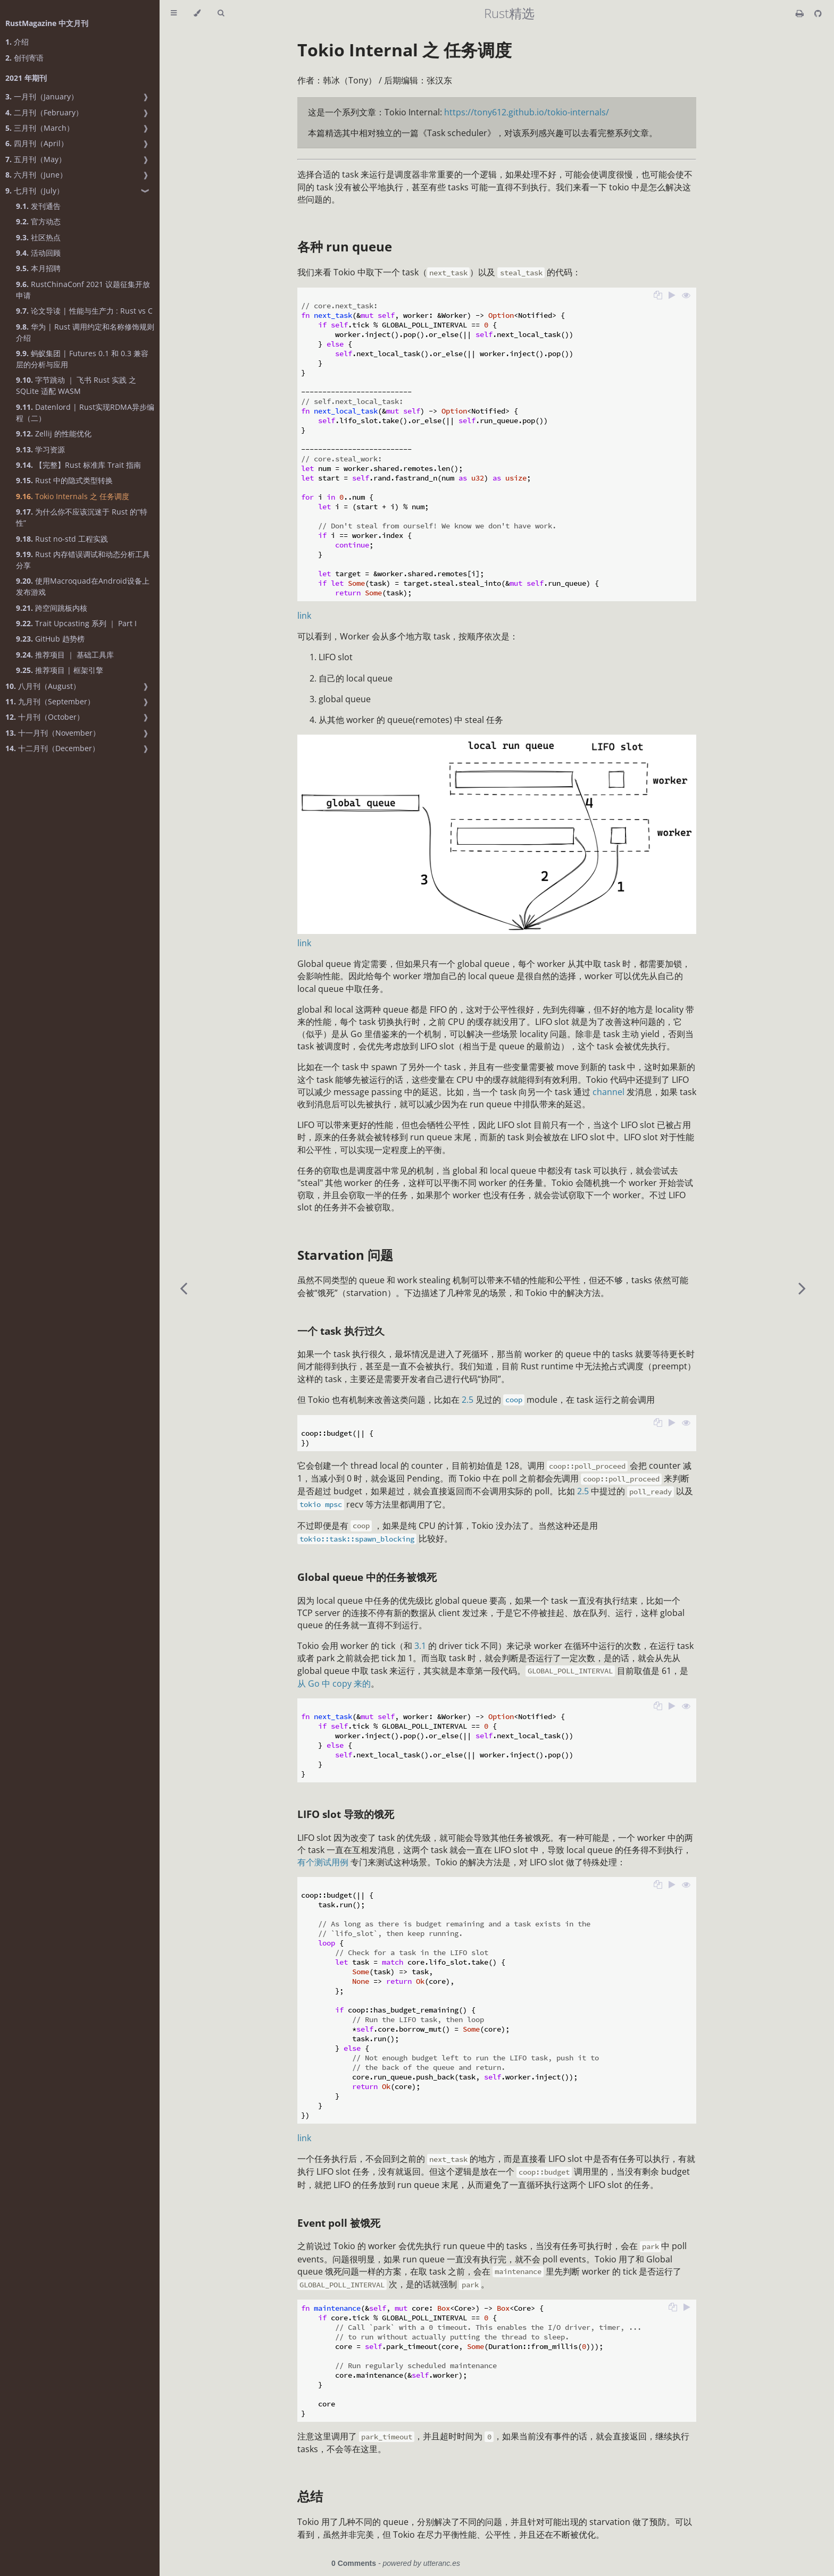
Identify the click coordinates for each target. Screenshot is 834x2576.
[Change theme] (197, 13)
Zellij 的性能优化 (53, 433)
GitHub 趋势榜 (50, 639)
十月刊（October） (44, 717)
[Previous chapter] (183, 1288)
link (304, 615)
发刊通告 (38, 206)
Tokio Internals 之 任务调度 (72, 496)
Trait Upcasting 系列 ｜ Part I (76, 623)
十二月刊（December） (52, 748)
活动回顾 (38, 253)
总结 (310, 2496)
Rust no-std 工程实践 (62, 539)
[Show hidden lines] (686, 296)
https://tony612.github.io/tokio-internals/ (526, 112)
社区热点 (38, 237)
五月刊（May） (35, 159)
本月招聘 (38, 268)
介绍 (17, 42)
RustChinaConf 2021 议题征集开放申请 (83, 289)
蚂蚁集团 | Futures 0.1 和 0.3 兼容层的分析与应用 (82, 358)
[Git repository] (818, 13)
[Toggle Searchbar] (220, 13)
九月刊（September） (50, 701)
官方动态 (38, 221)
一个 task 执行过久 (341, 1330)
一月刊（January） (41, 96)
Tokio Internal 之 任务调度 (404, 49)
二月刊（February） (44, 112)
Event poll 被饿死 (338, 2222)
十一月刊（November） (52, 733)
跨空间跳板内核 (51, 608)
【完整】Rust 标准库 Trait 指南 (78, 465)
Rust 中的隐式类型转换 (64, 480)
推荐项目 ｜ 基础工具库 (65, 655)
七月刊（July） (34, 191)
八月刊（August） (42, 686)
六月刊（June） (36, 175)
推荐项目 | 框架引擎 (59, 670)
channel (608, 1092)
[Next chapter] (802, 1288)
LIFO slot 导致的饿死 (345, 1814)
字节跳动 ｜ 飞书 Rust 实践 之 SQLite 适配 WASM (76, 385)
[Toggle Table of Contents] (173, 13)
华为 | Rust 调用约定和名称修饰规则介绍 (85, 332)
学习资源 (40, 449)
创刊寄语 (24, 58)
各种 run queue (344, 246)
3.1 (420, 1646)
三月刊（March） (39, 128)
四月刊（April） (36, 143)
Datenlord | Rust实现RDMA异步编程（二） (85, 412)
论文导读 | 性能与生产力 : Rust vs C (84, 311)
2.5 (467, 1399)
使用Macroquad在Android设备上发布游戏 (82, 586)
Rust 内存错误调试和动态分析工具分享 (83, 559)
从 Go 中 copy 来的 (334, 1683)
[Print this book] (800, 13)
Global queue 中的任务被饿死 (367, 1577)
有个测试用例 (322, 1862)
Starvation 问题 (345, 1255)
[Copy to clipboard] (657, 296)
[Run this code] (672, 296)
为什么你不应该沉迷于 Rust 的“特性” (81, 517)
